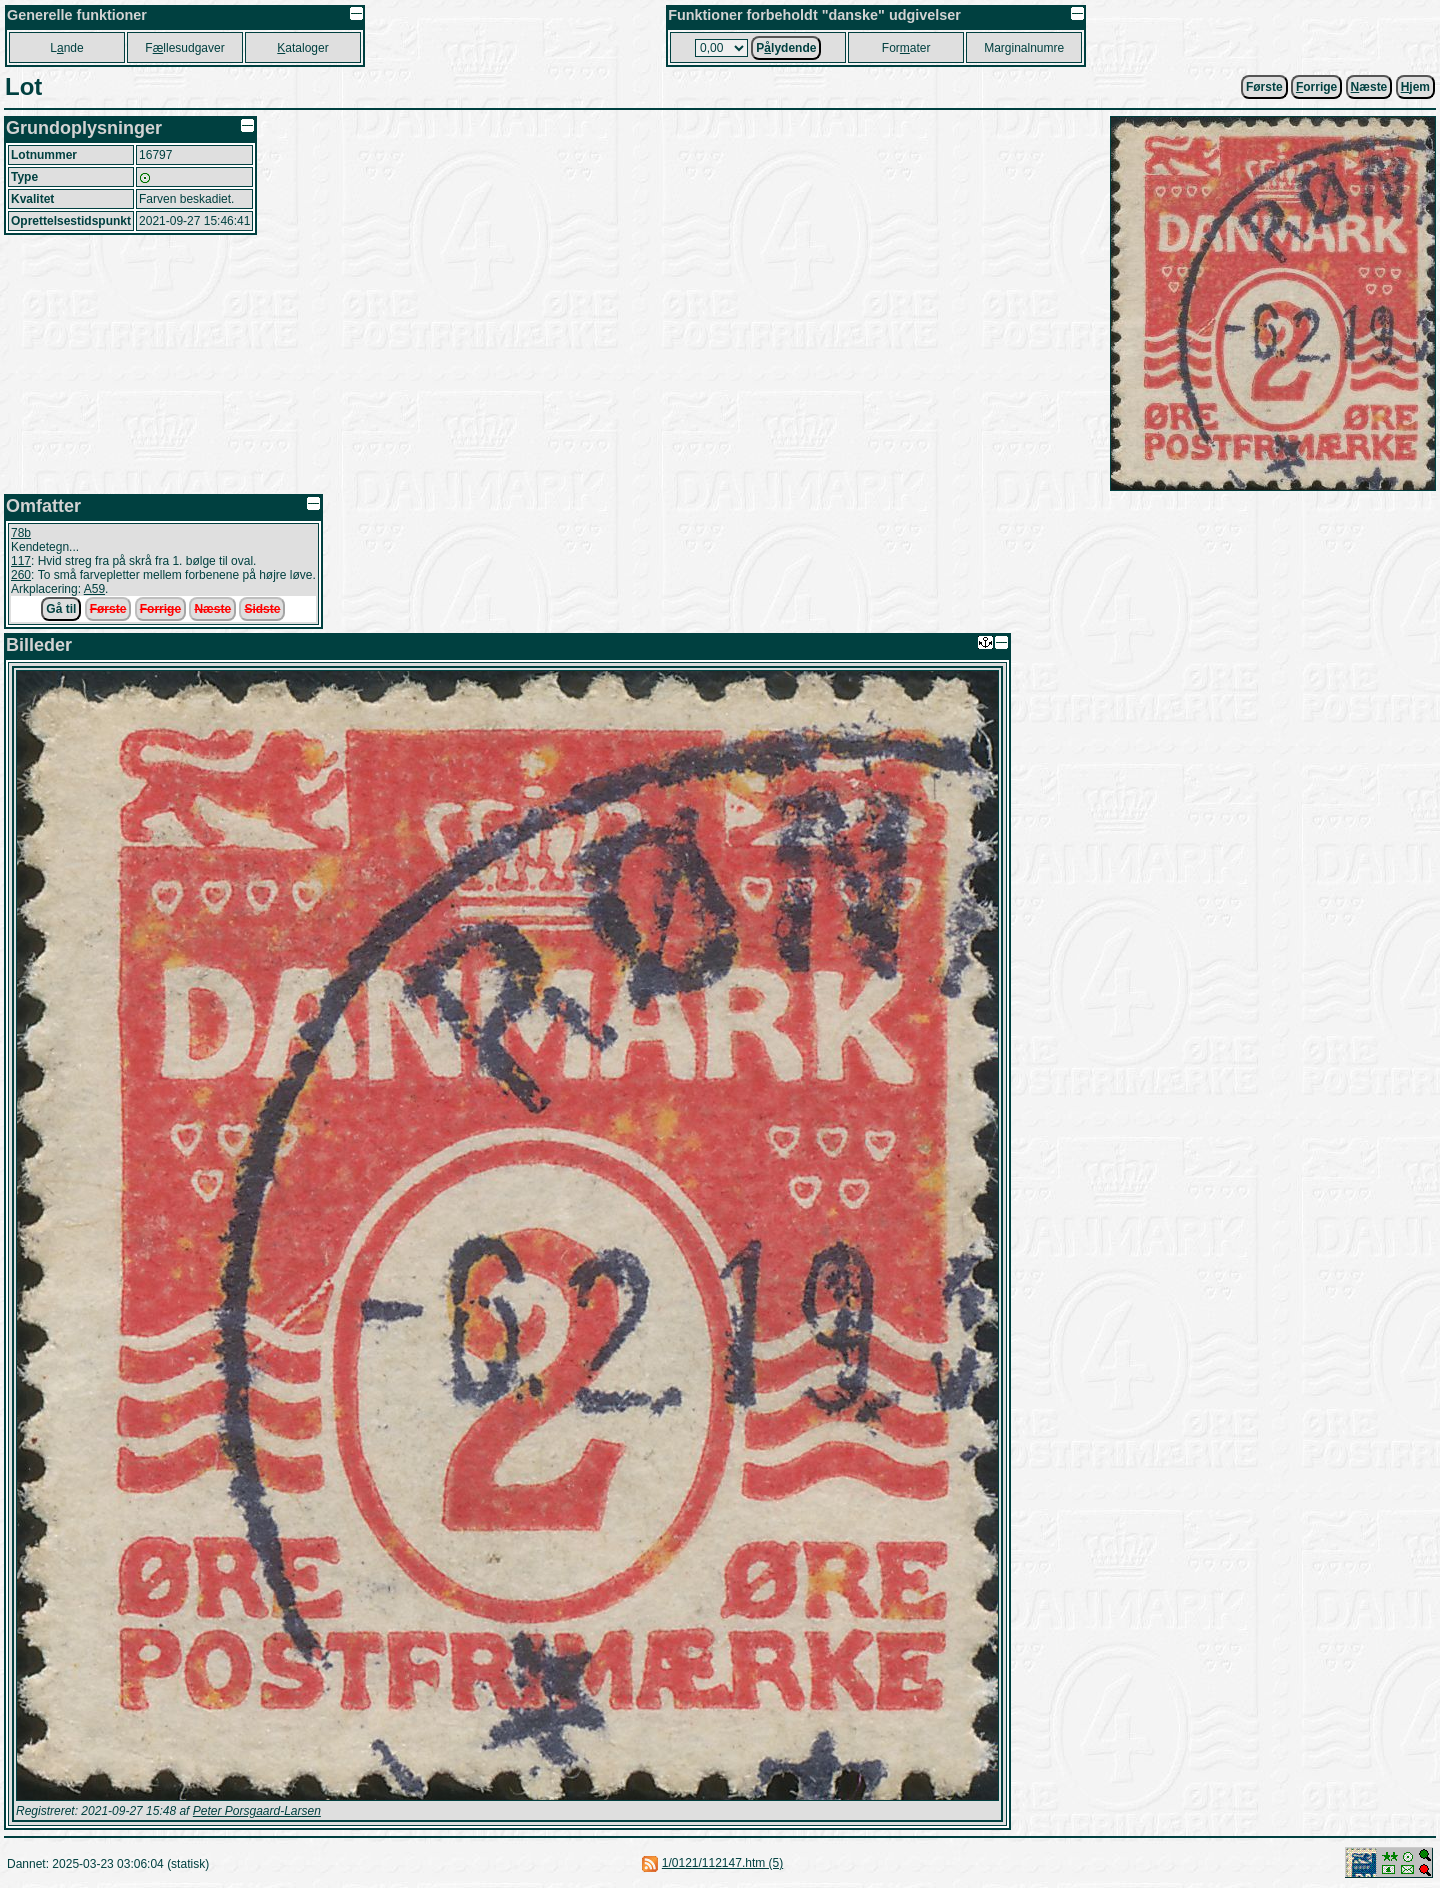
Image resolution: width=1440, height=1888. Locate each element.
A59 (94, 589)
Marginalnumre (1024, 48)
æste (1369, 87)
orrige (1316, 87)
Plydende (786, 48)
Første (1264, 87)
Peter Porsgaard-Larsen (257, 1811)
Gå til (61, 609)
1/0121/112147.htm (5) (722, 1863)
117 (21, 561)
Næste (212, 609)
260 (21, 575)
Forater (906, 48)
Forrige (160, 609)
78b (21, 533)
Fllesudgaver (184, 48)
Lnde (66, 48)
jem (1415, 87)
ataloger (302, 48)
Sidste (262, 609)
